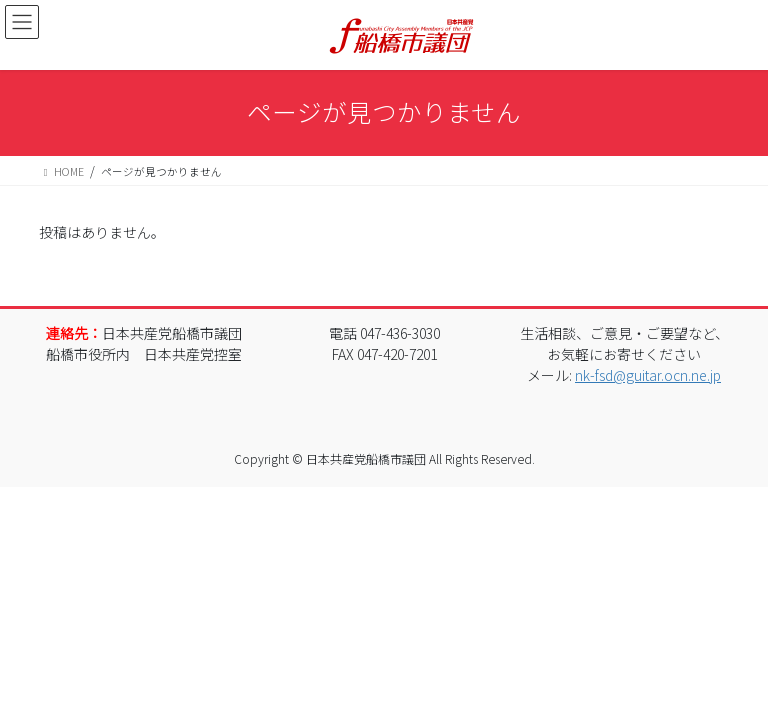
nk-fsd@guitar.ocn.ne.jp (648, 375)
